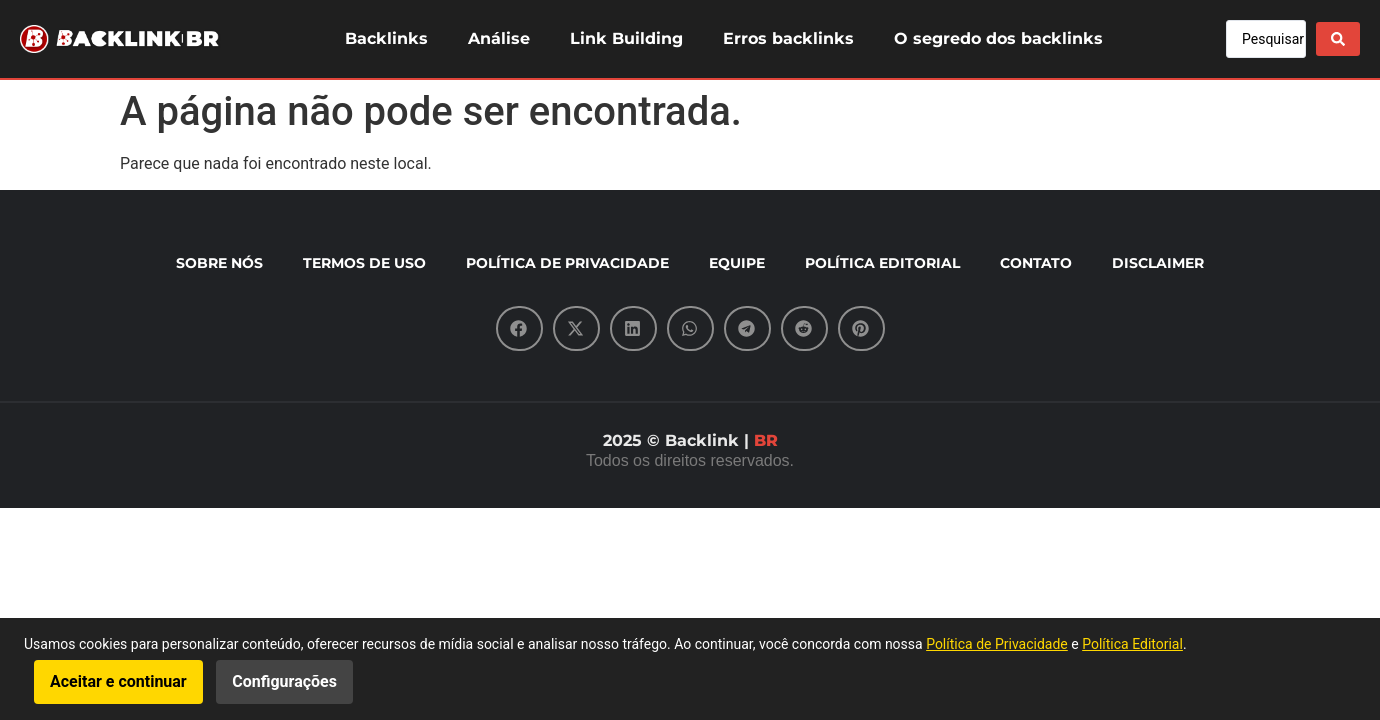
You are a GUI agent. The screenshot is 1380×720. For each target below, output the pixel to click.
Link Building (626, 38)
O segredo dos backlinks (998, 38)
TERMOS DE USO (364, 263)
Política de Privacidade (997, 644)
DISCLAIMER (1158, 263)
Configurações (284, 681)
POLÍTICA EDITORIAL (882, 263)
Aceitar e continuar (118, 681)
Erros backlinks (788, 38)
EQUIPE (737, 263)
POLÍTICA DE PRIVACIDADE (567, 263)
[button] (519, 328)
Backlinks (386, 38)
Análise (499, 38)
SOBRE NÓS (219, 263)
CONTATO (1036, 263)
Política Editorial (1132, 644)
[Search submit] (1338, 39)
